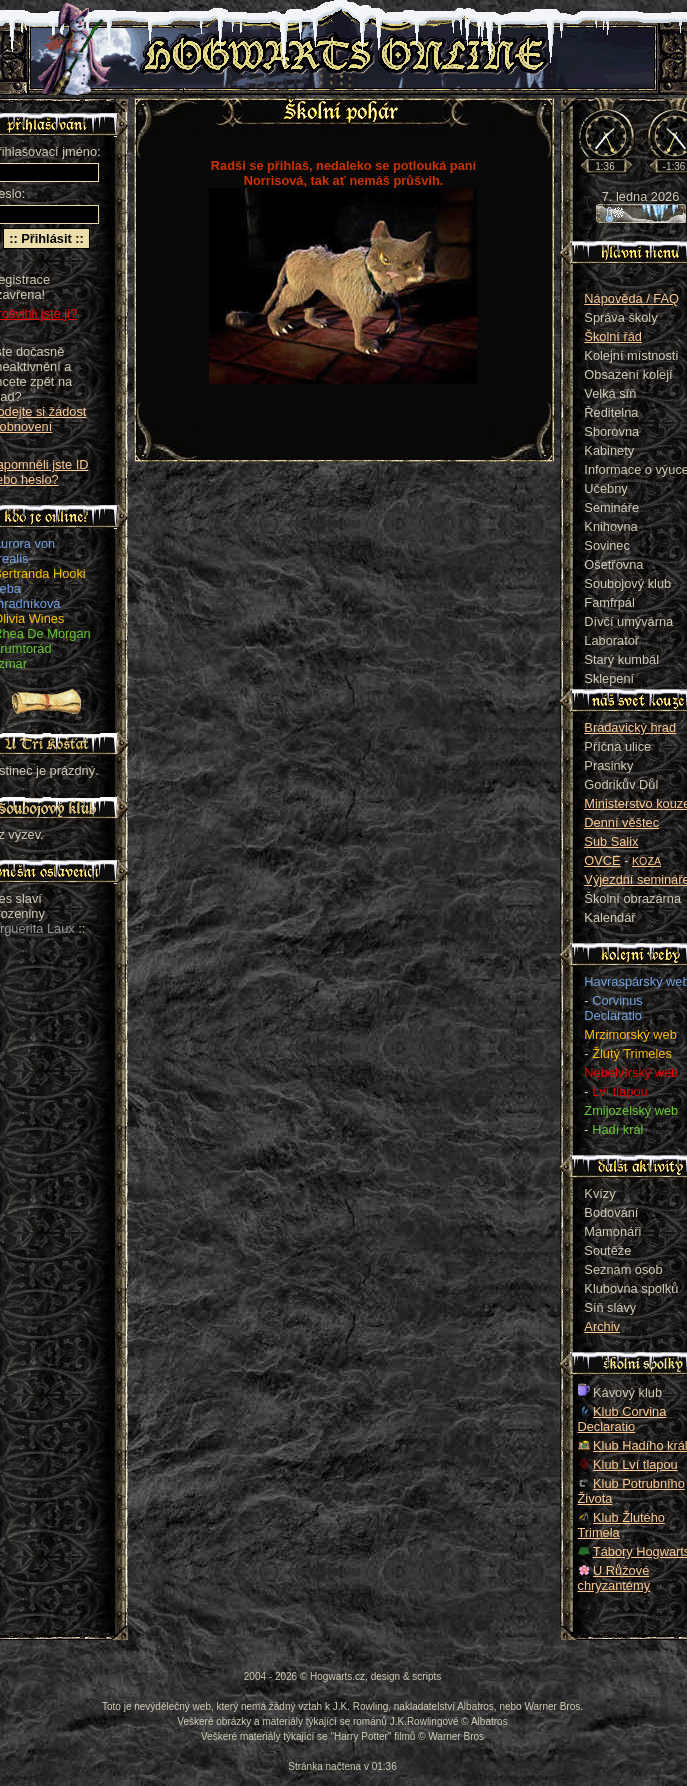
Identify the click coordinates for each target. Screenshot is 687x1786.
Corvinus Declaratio (613, 1008)
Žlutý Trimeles (632, 1053)
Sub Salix (611, 841)
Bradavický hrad (630, 727)
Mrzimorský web (630, 1034)
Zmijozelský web (631, 1110)
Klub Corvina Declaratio (622, 1419)
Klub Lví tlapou (635, 1464)
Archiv (602, 1326)
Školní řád (613, 336)
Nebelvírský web (631, 1072)
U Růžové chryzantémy (614, 1578)
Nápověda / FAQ (631, 298)
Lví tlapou (620, 1091)
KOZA (646, 861)
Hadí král (617, 1129)
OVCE (602, 860)
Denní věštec (621, 822)
